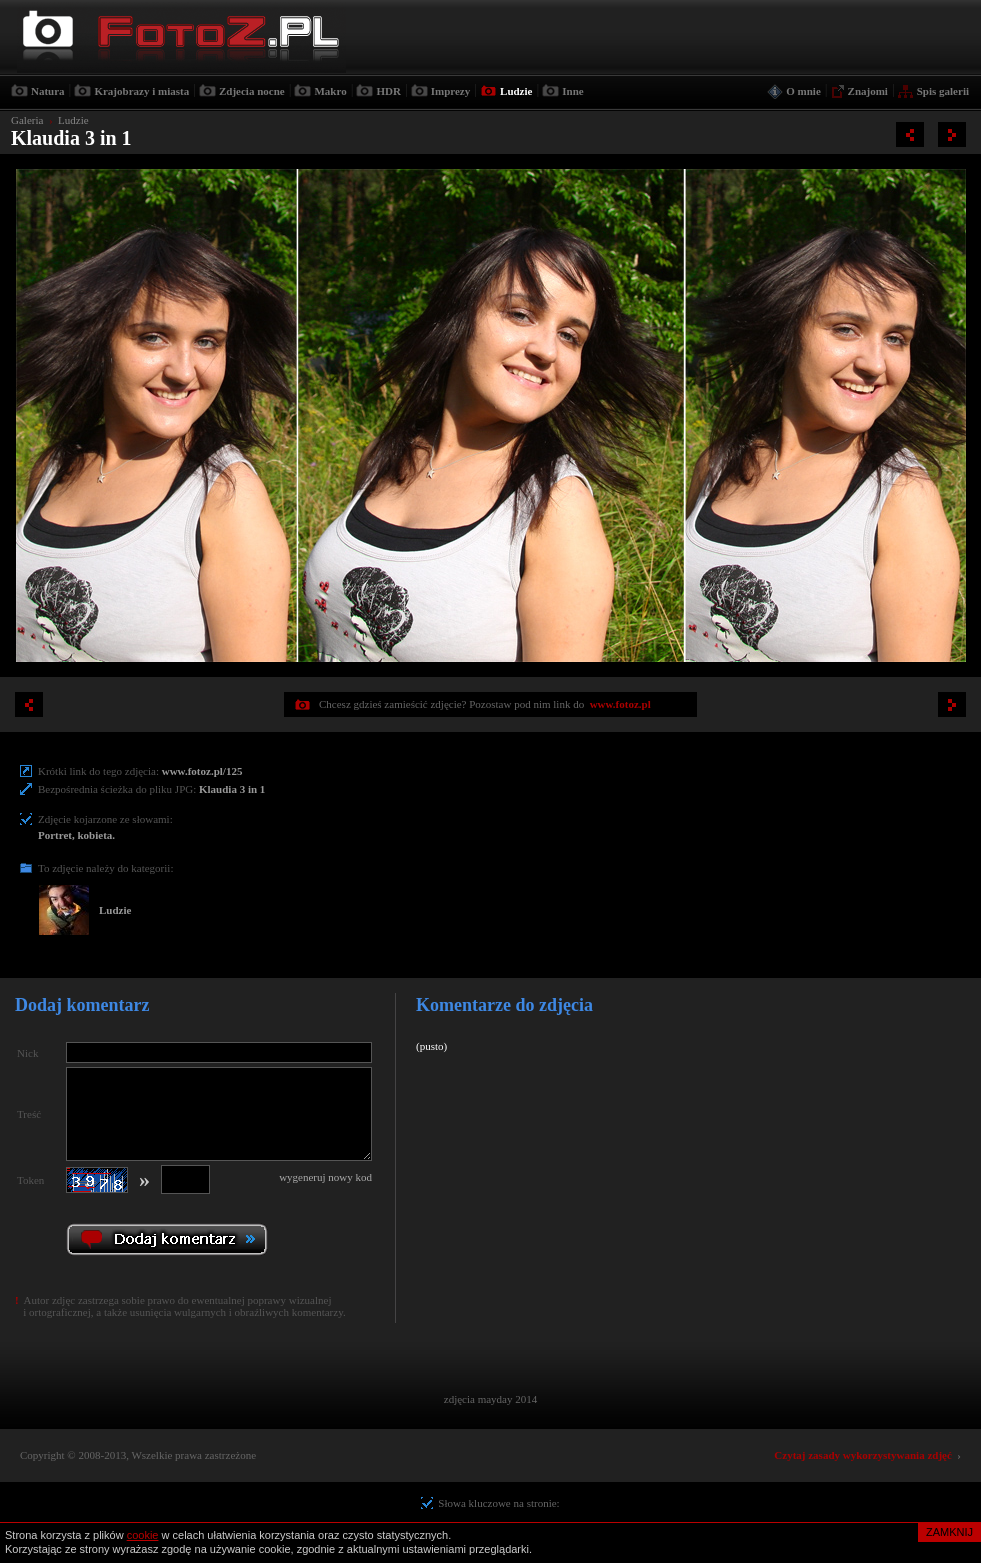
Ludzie (516, 91)
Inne (572, 91)
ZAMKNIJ (949, 1532)
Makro (330, 91)
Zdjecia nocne (252, 91)
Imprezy (451, 91)
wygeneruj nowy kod (325, 1177)
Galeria (27, 120)
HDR (388, 91)
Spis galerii (943, 91)
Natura (48, 91)
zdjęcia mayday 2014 (490, 1399)
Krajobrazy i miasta (141, 91)
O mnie (803, 91)
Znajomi (868, 91)
